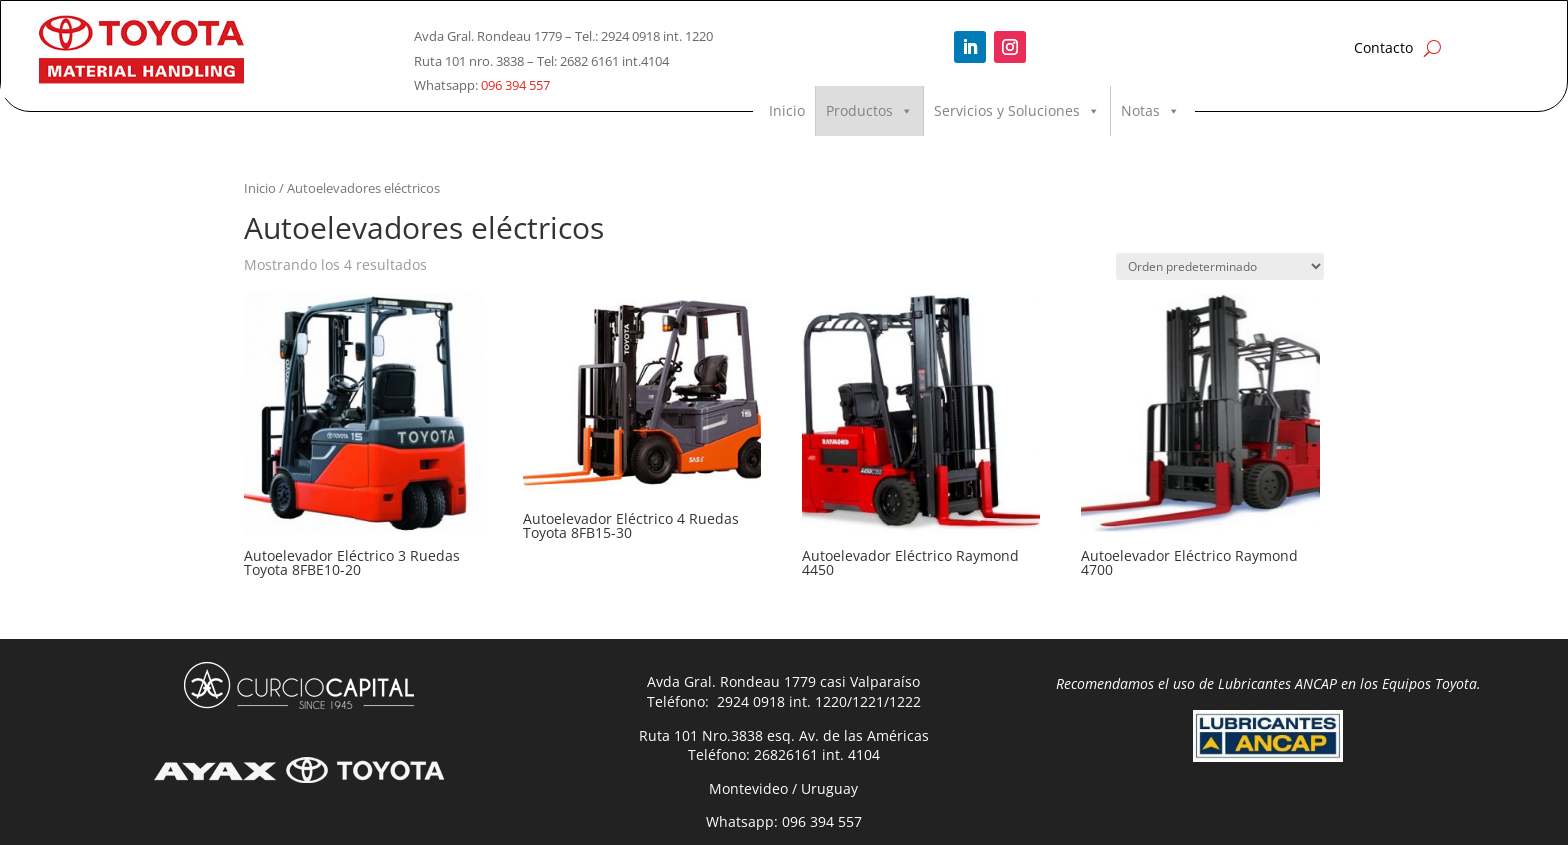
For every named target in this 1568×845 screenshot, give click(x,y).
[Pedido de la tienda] (1220, 266)
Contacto (1383, 48)
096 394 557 (515, 85)
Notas (1150, 111)
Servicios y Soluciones (1017, 111)
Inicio (787, 110)
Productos (869, 111)
